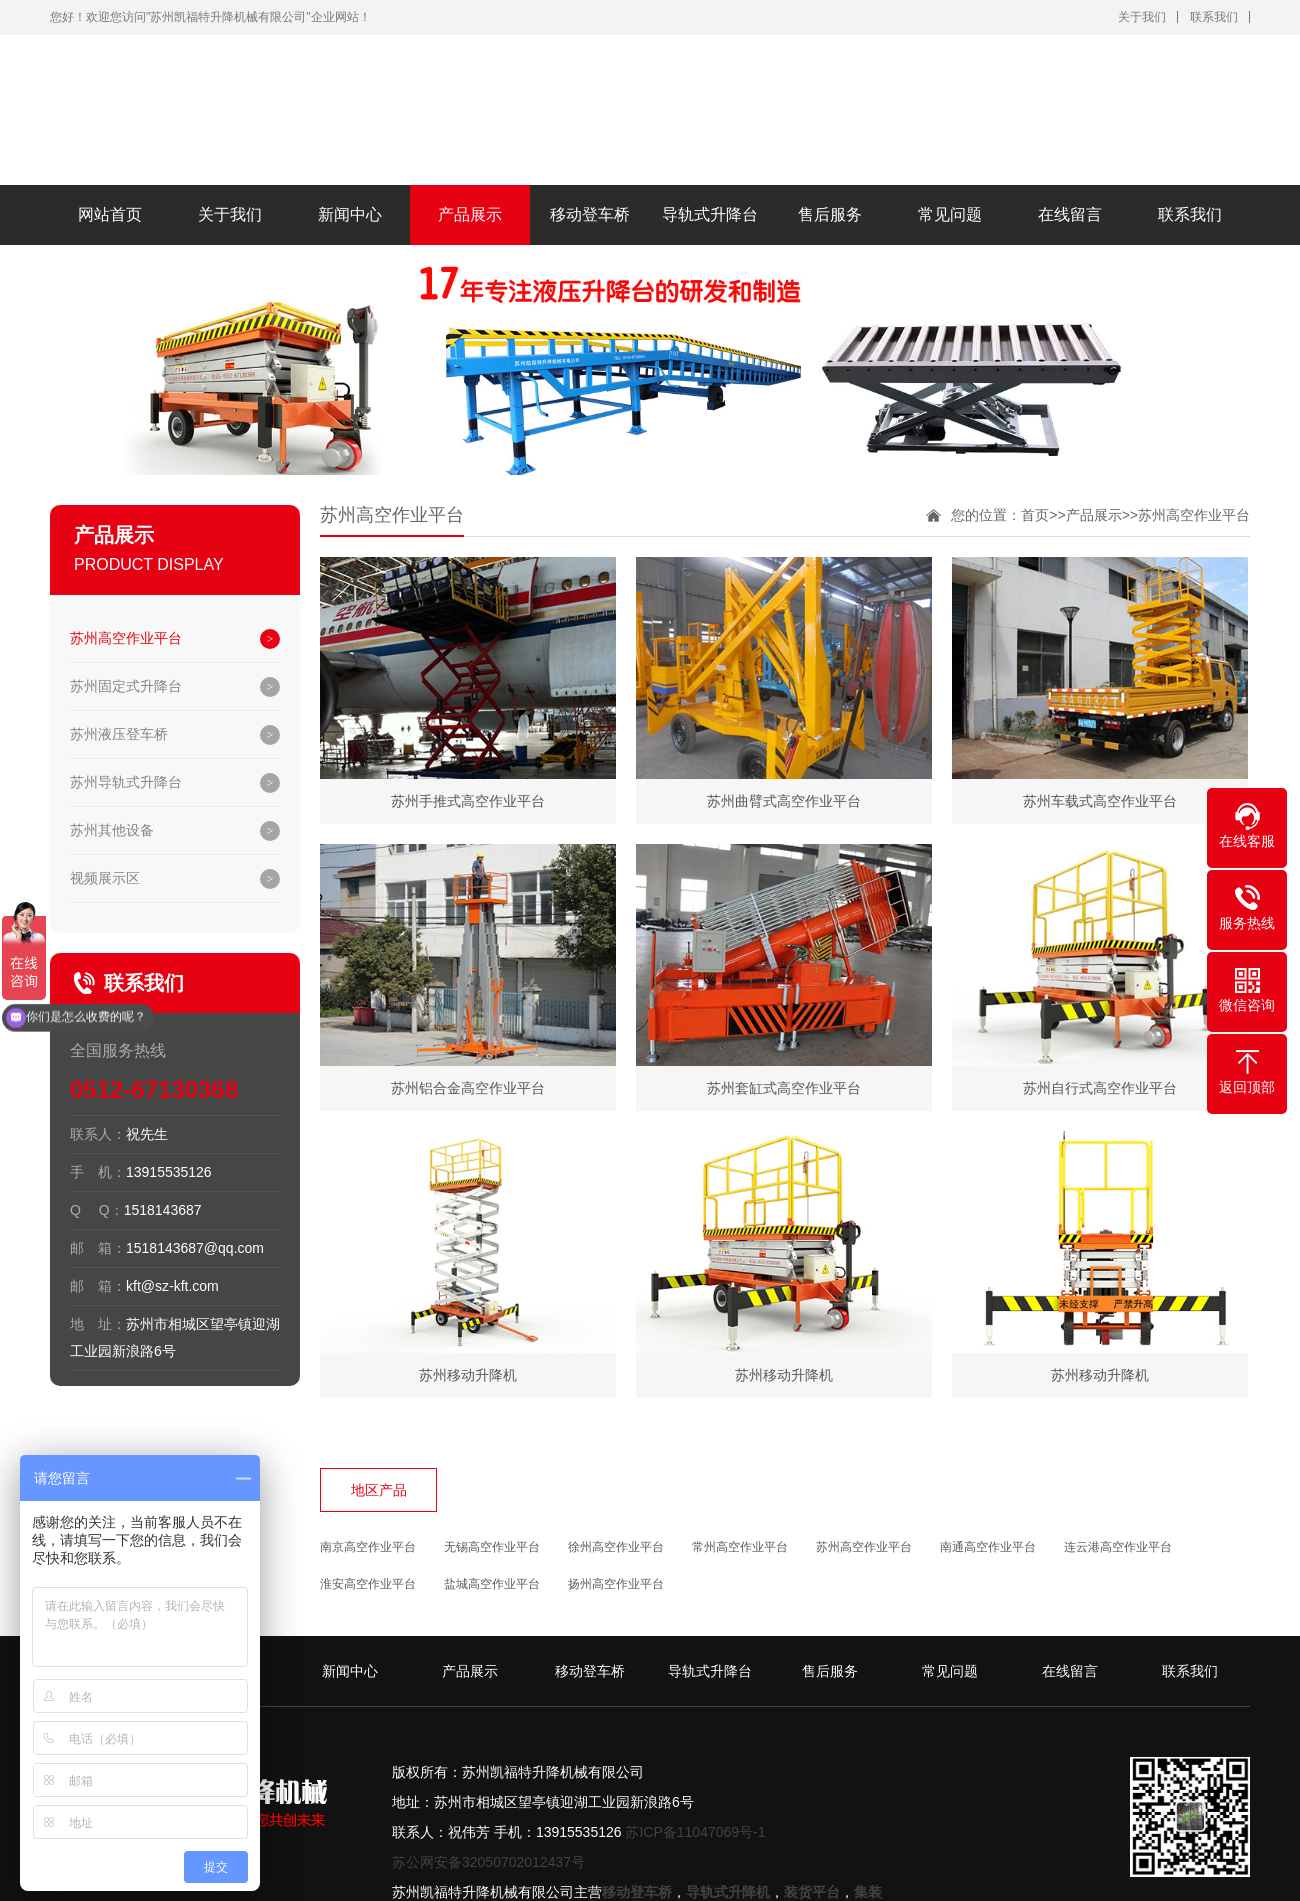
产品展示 (470, 214)
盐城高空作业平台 (492, 1584)
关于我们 (1142, 17)
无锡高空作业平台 (492, 1547)
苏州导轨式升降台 (126, 782)
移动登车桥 (590, 214)
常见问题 (950, 214)
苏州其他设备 (112, 830)
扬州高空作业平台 (616, 1584)
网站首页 (110, 214)
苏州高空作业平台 (126, 638)
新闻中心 (350, 214)
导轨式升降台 (710, 214)
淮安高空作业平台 (368, 1584)
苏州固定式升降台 (126, 686)
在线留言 (1070, 214)
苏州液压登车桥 (119, 734)
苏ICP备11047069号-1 (695, 1832)
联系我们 (1214, 17)
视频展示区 (105, 878)
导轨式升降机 (728, 1892)
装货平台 (812, 1892)
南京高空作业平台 (368, 1547)
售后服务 (830, 214)
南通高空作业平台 (988, 1547)
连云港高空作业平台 (1118, 1547)
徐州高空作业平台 (616, 1547)
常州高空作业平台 (740, 1547)
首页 (1035, 515)
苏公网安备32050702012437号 (488, 1862)
